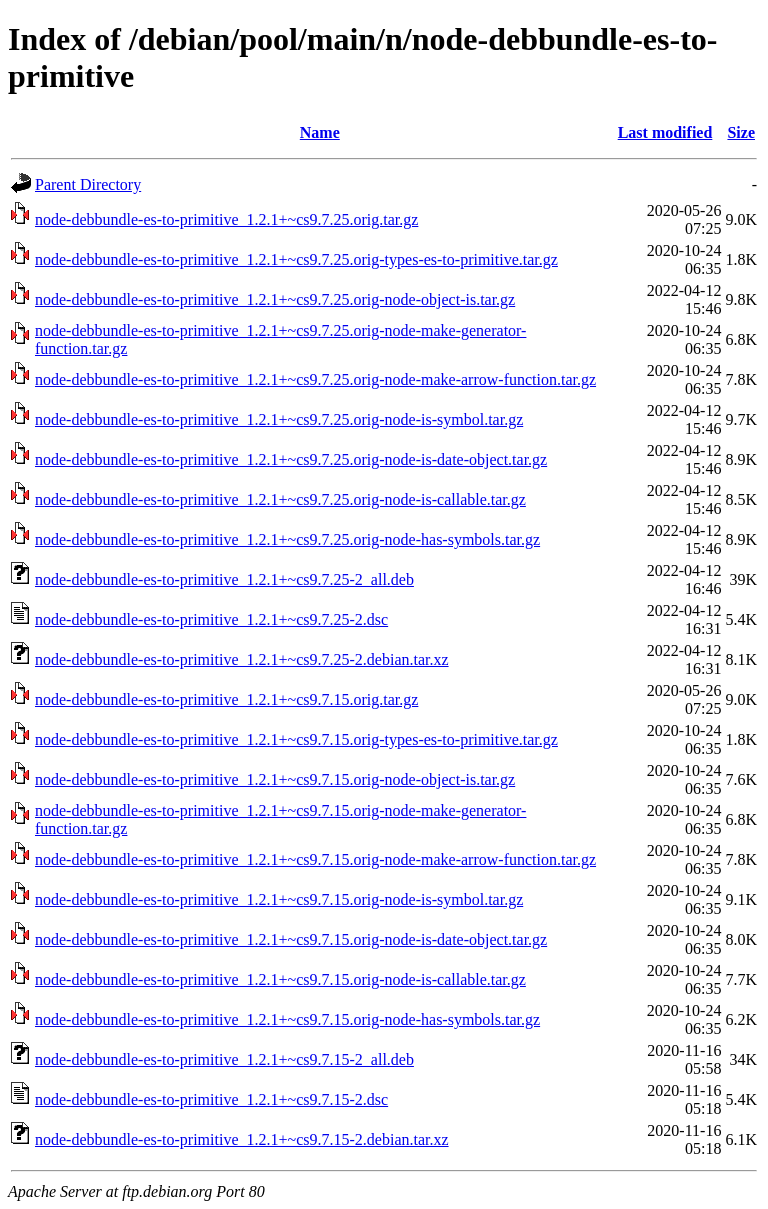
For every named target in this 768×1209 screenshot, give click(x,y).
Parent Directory (88, 184)
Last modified (665, 132)
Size (741, 132)
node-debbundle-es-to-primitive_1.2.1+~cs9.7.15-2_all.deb (224, 1059)
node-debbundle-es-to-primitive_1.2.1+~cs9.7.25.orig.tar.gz (226, 219)
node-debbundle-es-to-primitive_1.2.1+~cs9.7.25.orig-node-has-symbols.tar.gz (287, 539)
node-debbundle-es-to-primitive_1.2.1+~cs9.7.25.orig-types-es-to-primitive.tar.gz (296, 259)
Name (320, 132)
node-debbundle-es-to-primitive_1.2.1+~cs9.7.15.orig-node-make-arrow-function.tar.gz (315, 859)
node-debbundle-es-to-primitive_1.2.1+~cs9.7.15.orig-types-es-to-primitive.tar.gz (296, 739)
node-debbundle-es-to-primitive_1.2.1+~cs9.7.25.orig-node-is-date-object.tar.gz (291, 459)
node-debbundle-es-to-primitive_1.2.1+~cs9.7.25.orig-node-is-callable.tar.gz (280, 499)
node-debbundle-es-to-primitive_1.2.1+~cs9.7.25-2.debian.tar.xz (242, 659)
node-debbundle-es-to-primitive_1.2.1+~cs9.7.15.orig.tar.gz (226, 699)
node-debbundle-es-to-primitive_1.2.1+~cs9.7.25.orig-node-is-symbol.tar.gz (279, 419)
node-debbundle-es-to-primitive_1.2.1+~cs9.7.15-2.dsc (211, 1099)
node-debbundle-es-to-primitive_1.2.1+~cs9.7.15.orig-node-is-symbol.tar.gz (279, 899)
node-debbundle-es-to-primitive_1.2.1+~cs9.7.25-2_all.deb (224, 579)
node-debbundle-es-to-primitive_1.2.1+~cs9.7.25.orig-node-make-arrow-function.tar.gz (315, 379)
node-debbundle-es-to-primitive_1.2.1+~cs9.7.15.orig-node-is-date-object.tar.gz (291, 939)
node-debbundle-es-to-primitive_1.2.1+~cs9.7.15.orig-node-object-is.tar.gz (275, 779)
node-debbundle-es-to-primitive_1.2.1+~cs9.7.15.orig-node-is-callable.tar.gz (280, 979)
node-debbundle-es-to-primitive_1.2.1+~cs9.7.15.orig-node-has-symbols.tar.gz (287, 1019)
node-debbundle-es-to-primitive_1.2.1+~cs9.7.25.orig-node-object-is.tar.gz (275, 299)
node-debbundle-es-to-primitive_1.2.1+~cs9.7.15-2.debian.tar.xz (242, 1139)
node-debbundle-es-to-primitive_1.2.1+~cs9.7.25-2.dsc (211, 619)
